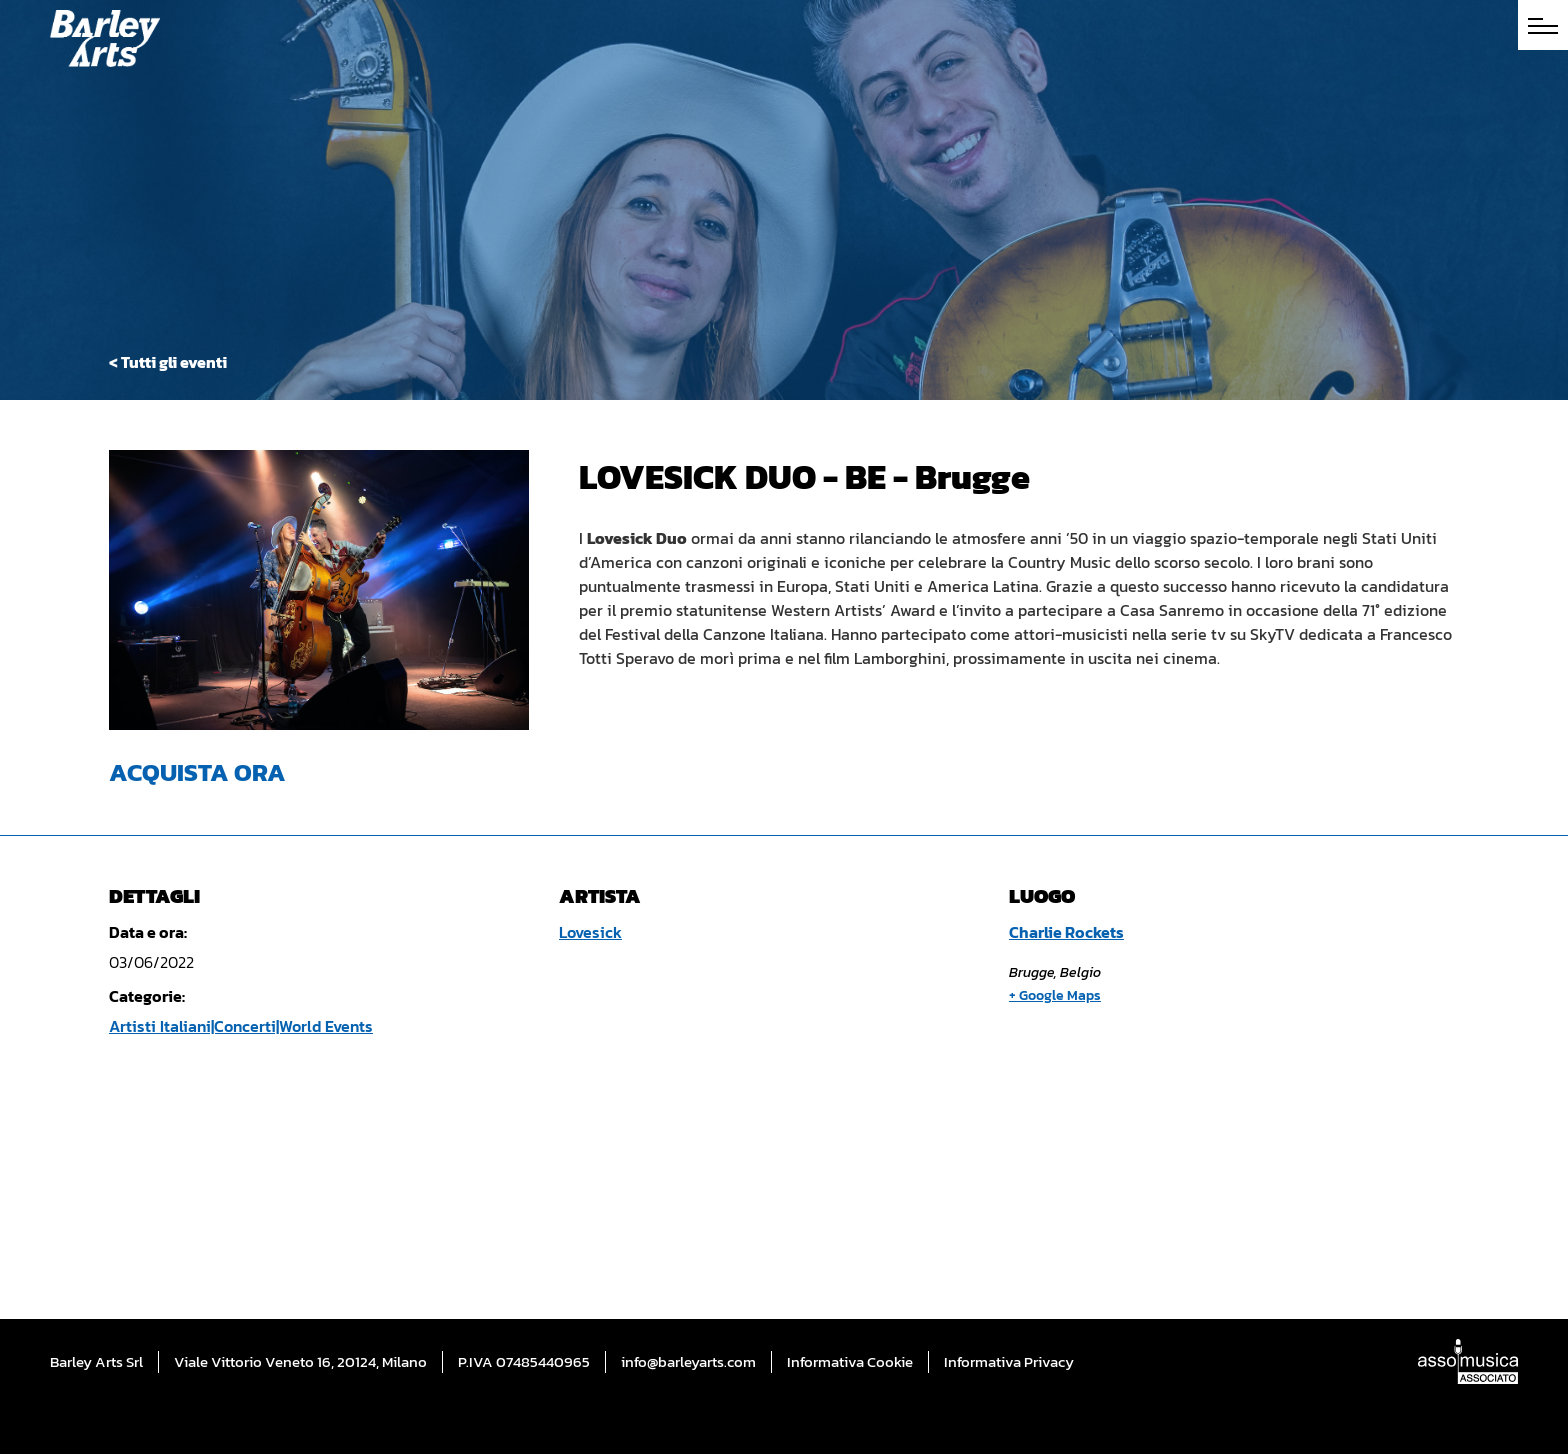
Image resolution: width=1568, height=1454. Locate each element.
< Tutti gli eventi (168, 362)
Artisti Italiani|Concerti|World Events (241, 1026)
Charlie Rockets (1066, 932)
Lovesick (590, 932)
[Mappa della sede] (1189, 1155)
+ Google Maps (1055, 995)
